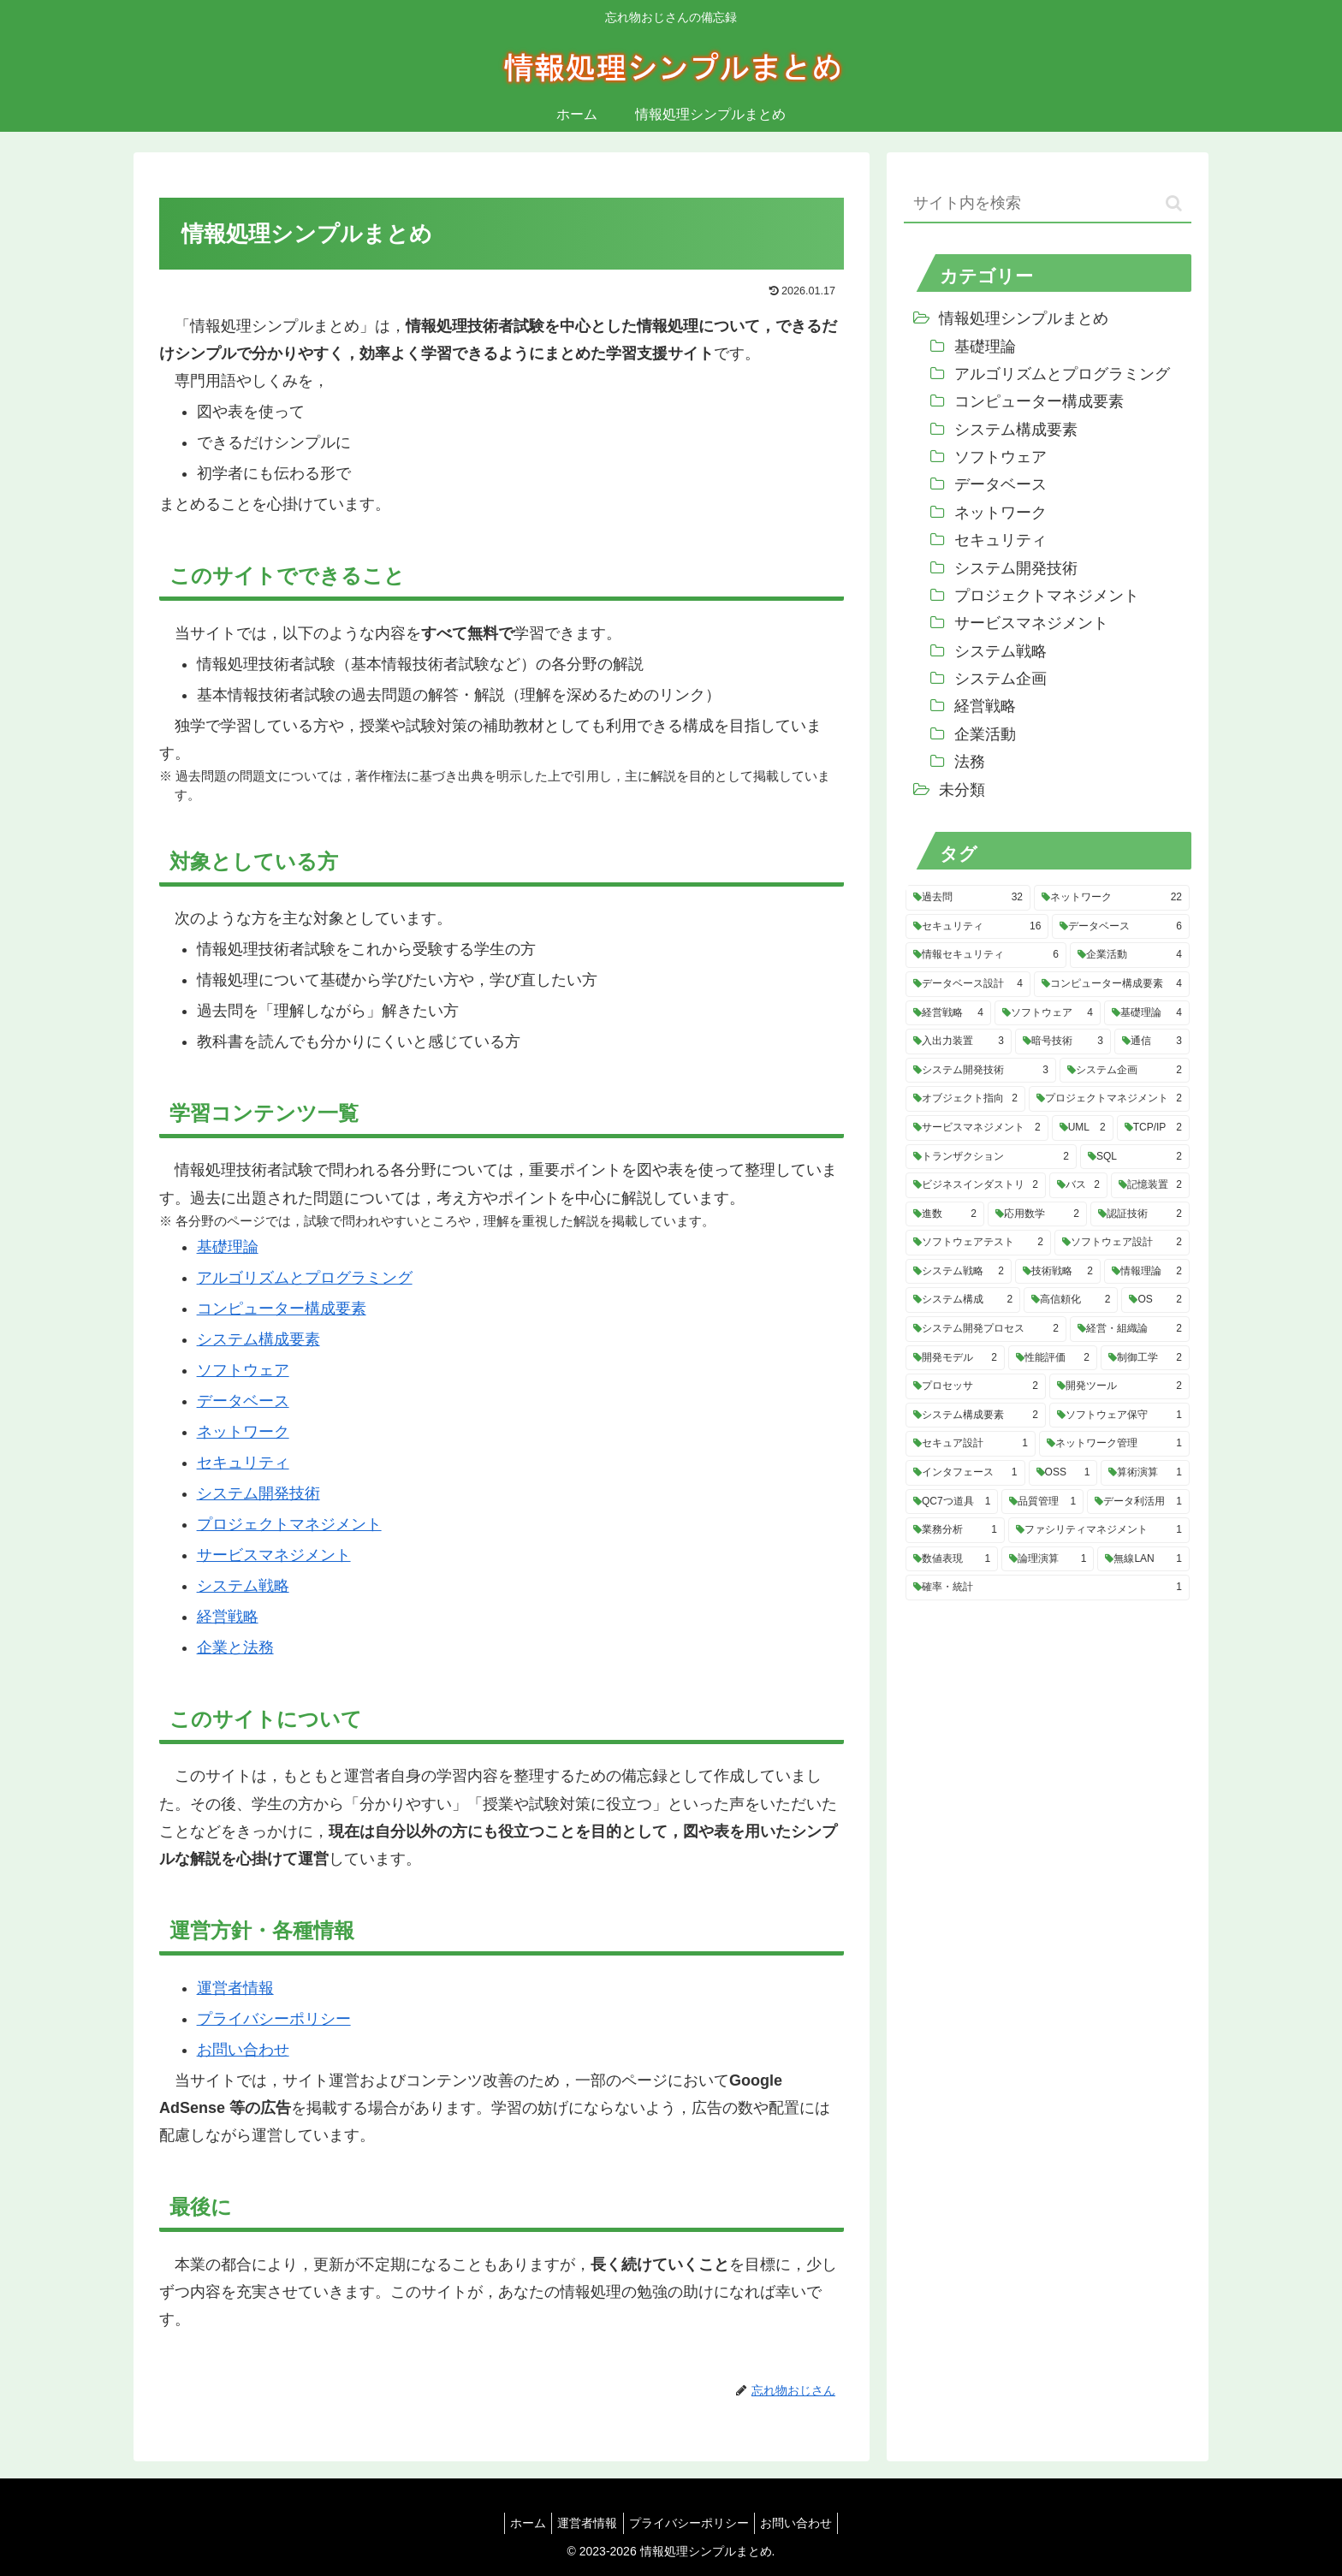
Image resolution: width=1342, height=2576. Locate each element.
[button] (1174, 203)
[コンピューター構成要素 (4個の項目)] (1112, 984)
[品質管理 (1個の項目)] (1042, 1502)
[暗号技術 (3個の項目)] (1063, 1041)
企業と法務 (235, 1647)
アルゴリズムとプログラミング (305, 1277)
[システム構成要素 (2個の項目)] (976, 1415)
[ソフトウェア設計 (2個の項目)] (1122, 1242)
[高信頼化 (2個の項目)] (1071, 1300)
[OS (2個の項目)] (1155, 1300)
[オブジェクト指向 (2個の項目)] (965, 1099)
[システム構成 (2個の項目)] (963, 1300)
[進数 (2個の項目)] (945, 1214)
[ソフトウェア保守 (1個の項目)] (1119, 1415)
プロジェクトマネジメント (289, 1524)
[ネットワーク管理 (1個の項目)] (1114, 1444)
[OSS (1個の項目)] (1063, 1473)
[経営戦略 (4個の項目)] (948, 1013)
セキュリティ (243, 1462)
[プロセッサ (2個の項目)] (976, 1386)
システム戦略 (243, 1585)
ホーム (519, 2523)
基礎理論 (227, 1246)
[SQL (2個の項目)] (1135, 1157)
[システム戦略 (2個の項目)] (959, 1272)
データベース (243, 1401)
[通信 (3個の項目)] (1152, 1041)
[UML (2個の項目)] (1082, 1128)
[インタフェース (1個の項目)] (965, 1473)
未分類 (962, 789)
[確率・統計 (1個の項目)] (1048, 1587)
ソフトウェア (243, 1370)
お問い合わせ (243, 2049)
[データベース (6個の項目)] (1121, 927)
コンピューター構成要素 (281, 1308)
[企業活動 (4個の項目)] (1130, 955)
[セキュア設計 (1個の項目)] (971, 1444)
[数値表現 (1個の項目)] (952, 1559)
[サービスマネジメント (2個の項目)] (977, 1128)
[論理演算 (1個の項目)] (1047, 1559)
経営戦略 (227, 1616)
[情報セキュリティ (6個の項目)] (986, 955)
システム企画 (1000, 678)
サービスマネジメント (274, 1555)
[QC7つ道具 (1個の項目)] (952, 1502)
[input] (1047, 204)
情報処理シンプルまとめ (1023, 318)
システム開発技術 (258, 1493)
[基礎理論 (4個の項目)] (1147, 1013)
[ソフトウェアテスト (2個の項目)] (978, 1242)
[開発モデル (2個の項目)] (955, 1358)
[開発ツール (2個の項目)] (1119, 1386)
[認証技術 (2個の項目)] (1140, 1214)
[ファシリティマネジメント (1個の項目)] (1099, 1530)
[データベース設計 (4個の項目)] (968, 984)
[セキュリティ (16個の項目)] (977, 927)
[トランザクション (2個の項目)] (991, 1157)
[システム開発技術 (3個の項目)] (981, 1070)
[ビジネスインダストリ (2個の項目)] (976, 1185)
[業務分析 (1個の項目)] (955, 1530)
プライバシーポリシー (274, 2018)
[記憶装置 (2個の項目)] (1150, 1185)
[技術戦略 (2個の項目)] (1058, 1272)
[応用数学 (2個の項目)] (1037, 1214)
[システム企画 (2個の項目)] (1125, 1070)
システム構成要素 (258, 1339)
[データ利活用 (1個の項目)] (1138, 1502)
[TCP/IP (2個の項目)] (1153, 1128)
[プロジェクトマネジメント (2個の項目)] (1109, 1099)
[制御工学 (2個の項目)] (1145, 1358)
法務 (969, 761)
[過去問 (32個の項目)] (968, 898)
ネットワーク (243, 1431)
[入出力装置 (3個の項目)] (959, 1041)
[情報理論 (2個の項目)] (1147, 1272)
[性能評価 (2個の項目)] (1052, 1358)
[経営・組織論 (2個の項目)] (1130, 1329)
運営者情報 (235, 1988)
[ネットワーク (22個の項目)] (1112, 898)
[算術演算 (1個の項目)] (1145, 1473)
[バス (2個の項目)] (1078, 1185)
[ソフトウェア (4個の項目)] (1048, 1013)
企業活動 (985, 734)
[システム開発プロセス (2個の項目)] (986, 1329)
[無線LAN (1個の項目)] (1143, 1559)
